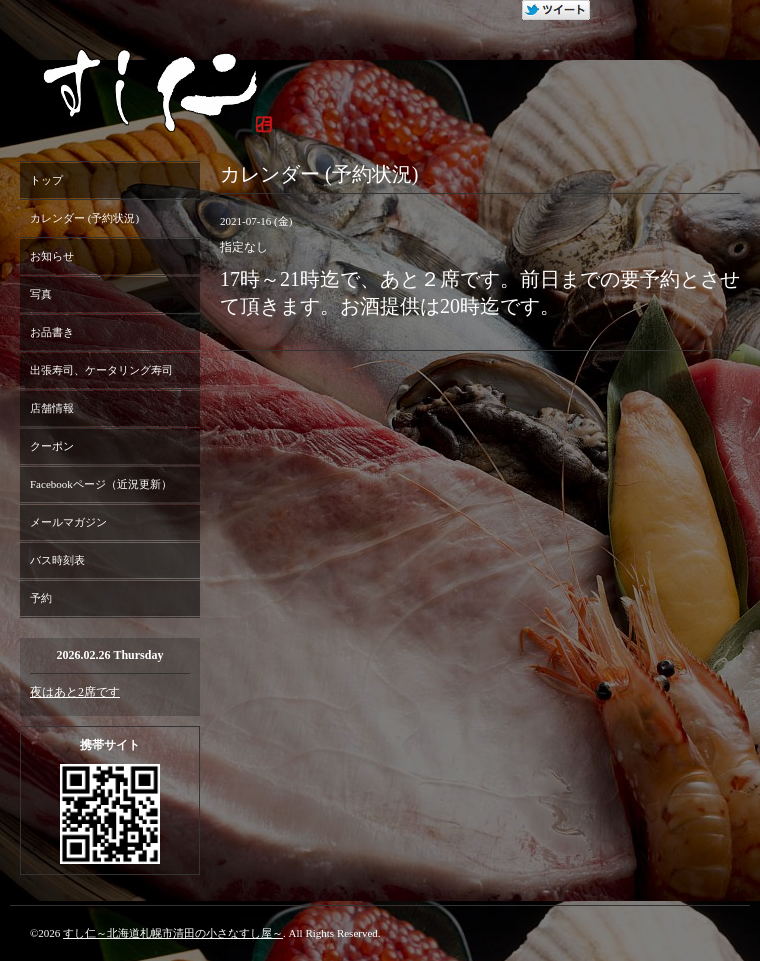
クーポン (52, 446)
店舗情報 (52, 408)
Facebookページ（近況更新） (101, 484)
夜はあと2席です (75, 692)
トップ (46, 180)
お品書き (52, 332)
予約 (41, 598)
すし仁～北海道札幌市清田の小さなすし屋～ (173, 933)
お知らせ (52, 256)
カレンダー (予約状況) (84, 218)
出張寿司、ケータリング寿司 (101, 370)
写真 (41, 294)
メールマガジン (68, 522)
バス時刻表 (57, 560)
